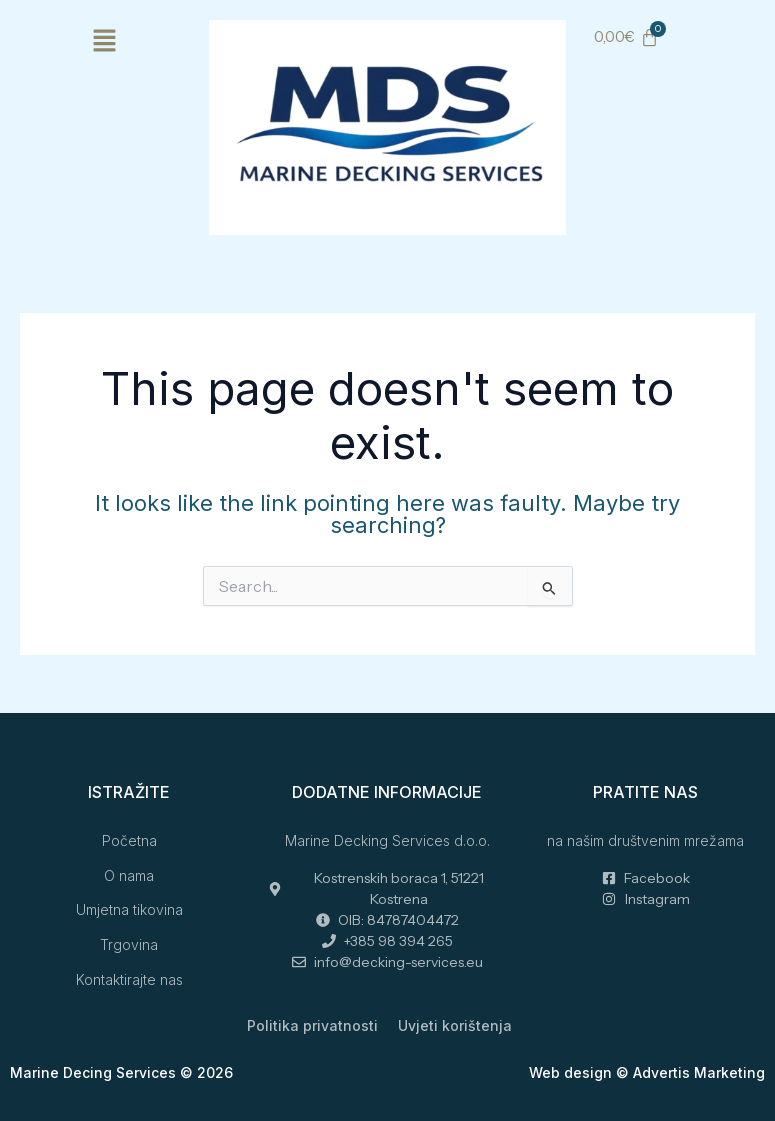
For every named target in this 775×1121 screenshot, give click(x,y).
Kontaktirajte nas (129, 979)
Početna (129, 840)
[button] (104, 42)
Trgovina (129, 944)
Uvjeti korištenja (455, 1025)
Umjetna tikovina (129, 909)
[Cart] (626, 37)
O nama (129, 875)
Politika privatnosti (312, 1025)
